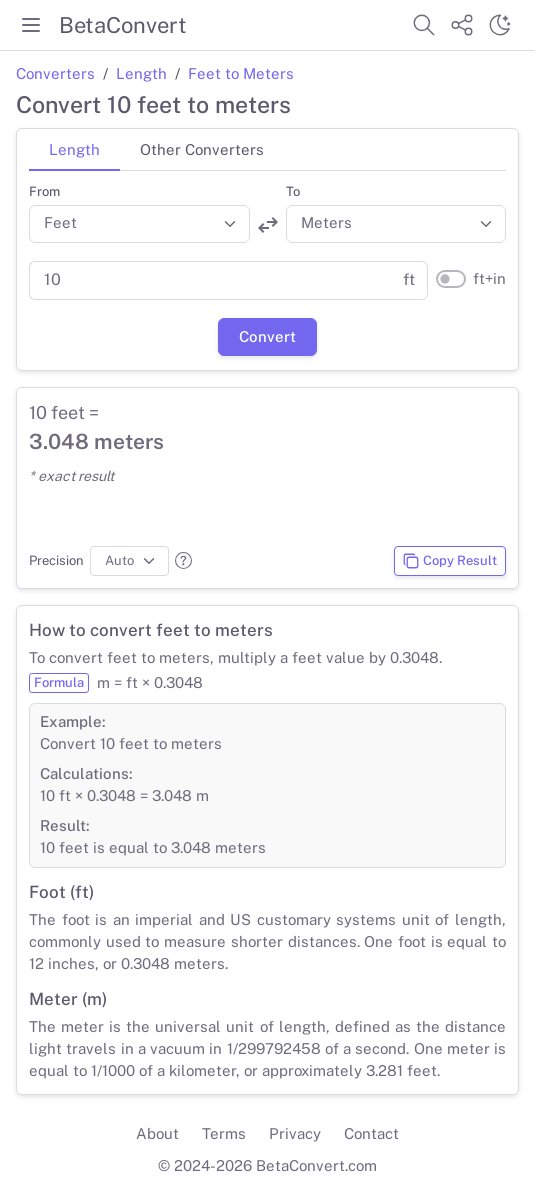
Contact (371, 1133)
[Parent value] (210, 281)
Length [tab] (74, 149)
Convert (267, 336)
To (293, 191)
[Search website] (424, 25)
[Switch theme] (500, 25)
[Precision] (129, 561)
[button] (183, 560)
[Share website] (462, 25)
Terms (224, 1133)
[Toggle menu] (31, 25)
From (44, 191)
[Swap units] (268, 225)
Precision (56, 560)
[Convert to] (396, 224)
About (157, 1133)
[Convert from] (139, 224)
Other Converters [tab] (202, 149)
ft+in (489, 278)
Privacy (295, 1133)
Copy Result (449, 561)
